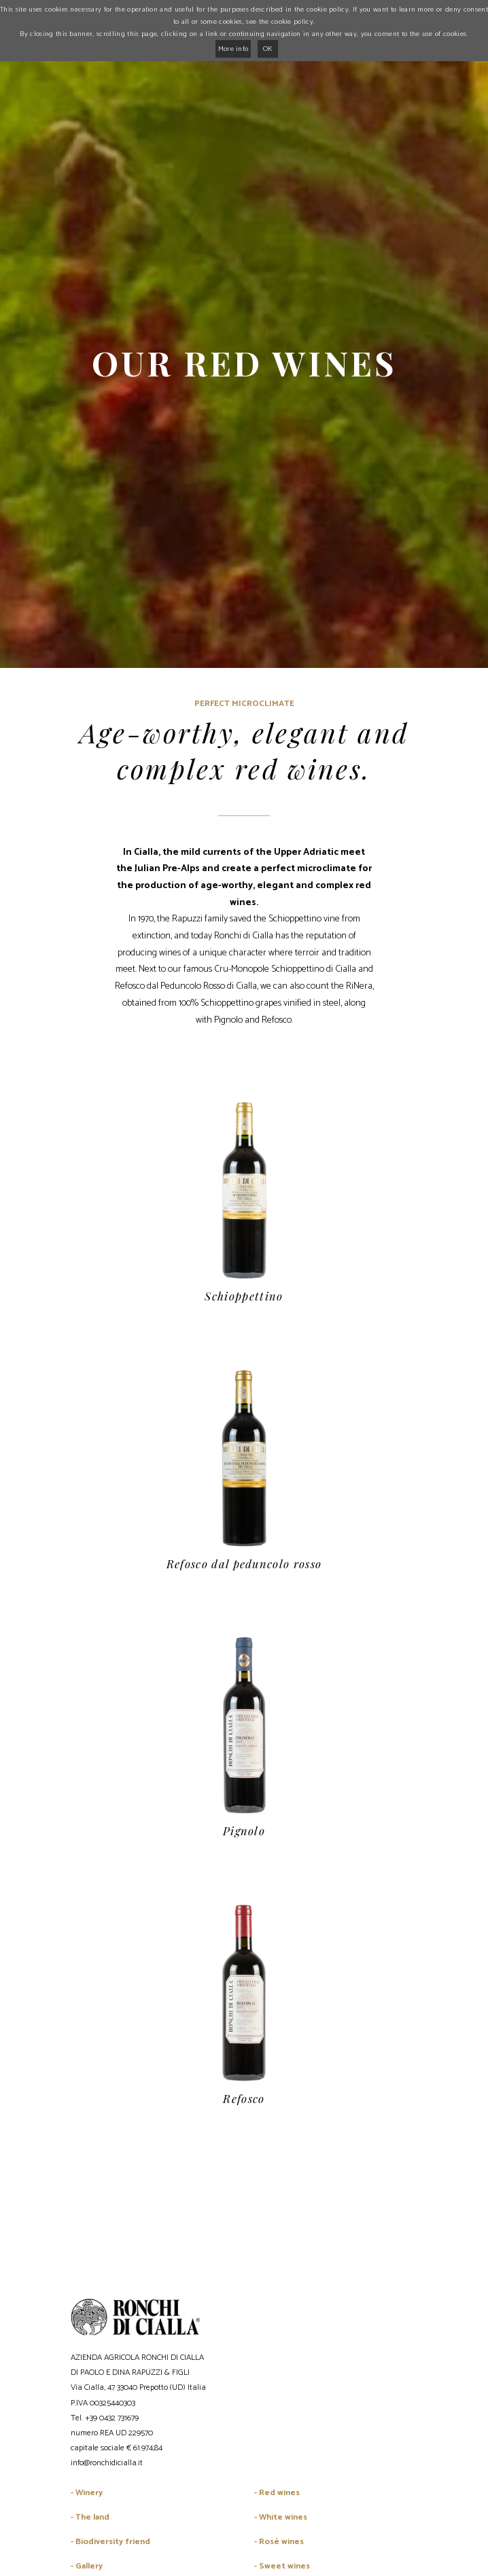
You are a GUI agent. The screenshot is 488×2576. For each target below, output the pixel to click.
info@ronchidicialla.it (107, 2463)
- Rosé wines (279, 2542)
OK (268, 49)
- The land (90, 2517)
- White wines (280, 2517)
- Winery (87, 2493)
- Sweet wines (282, 2566)
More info (233, 49)
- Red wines (277, 2493)
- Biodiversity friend (110, 2542)
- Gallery (87, 2566)
